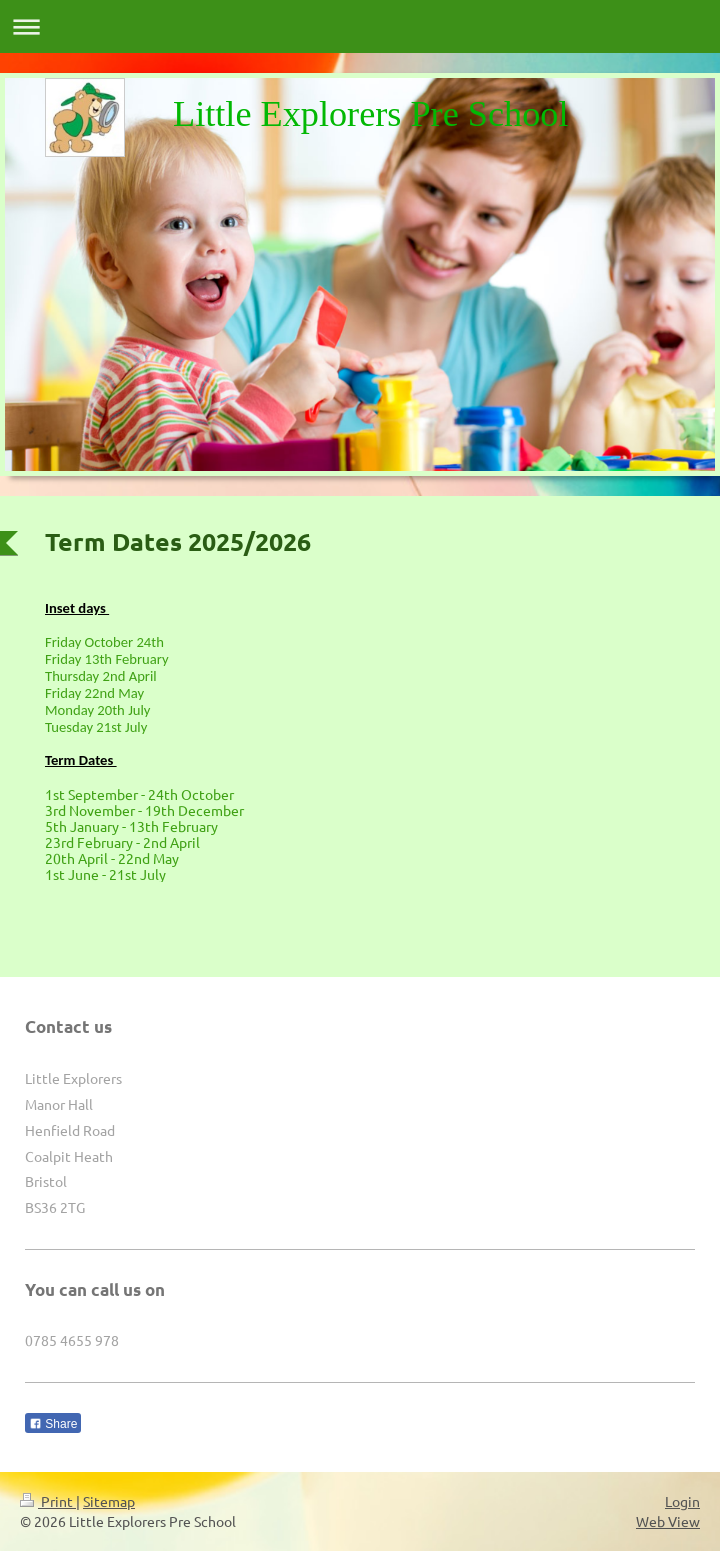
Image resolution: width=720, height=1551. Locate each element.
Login (682, 1501)
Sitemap (109, 1501)
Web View (668, 1521)
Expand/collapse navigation (360, 26)
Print (48, 1501)
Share (53, 1424)
